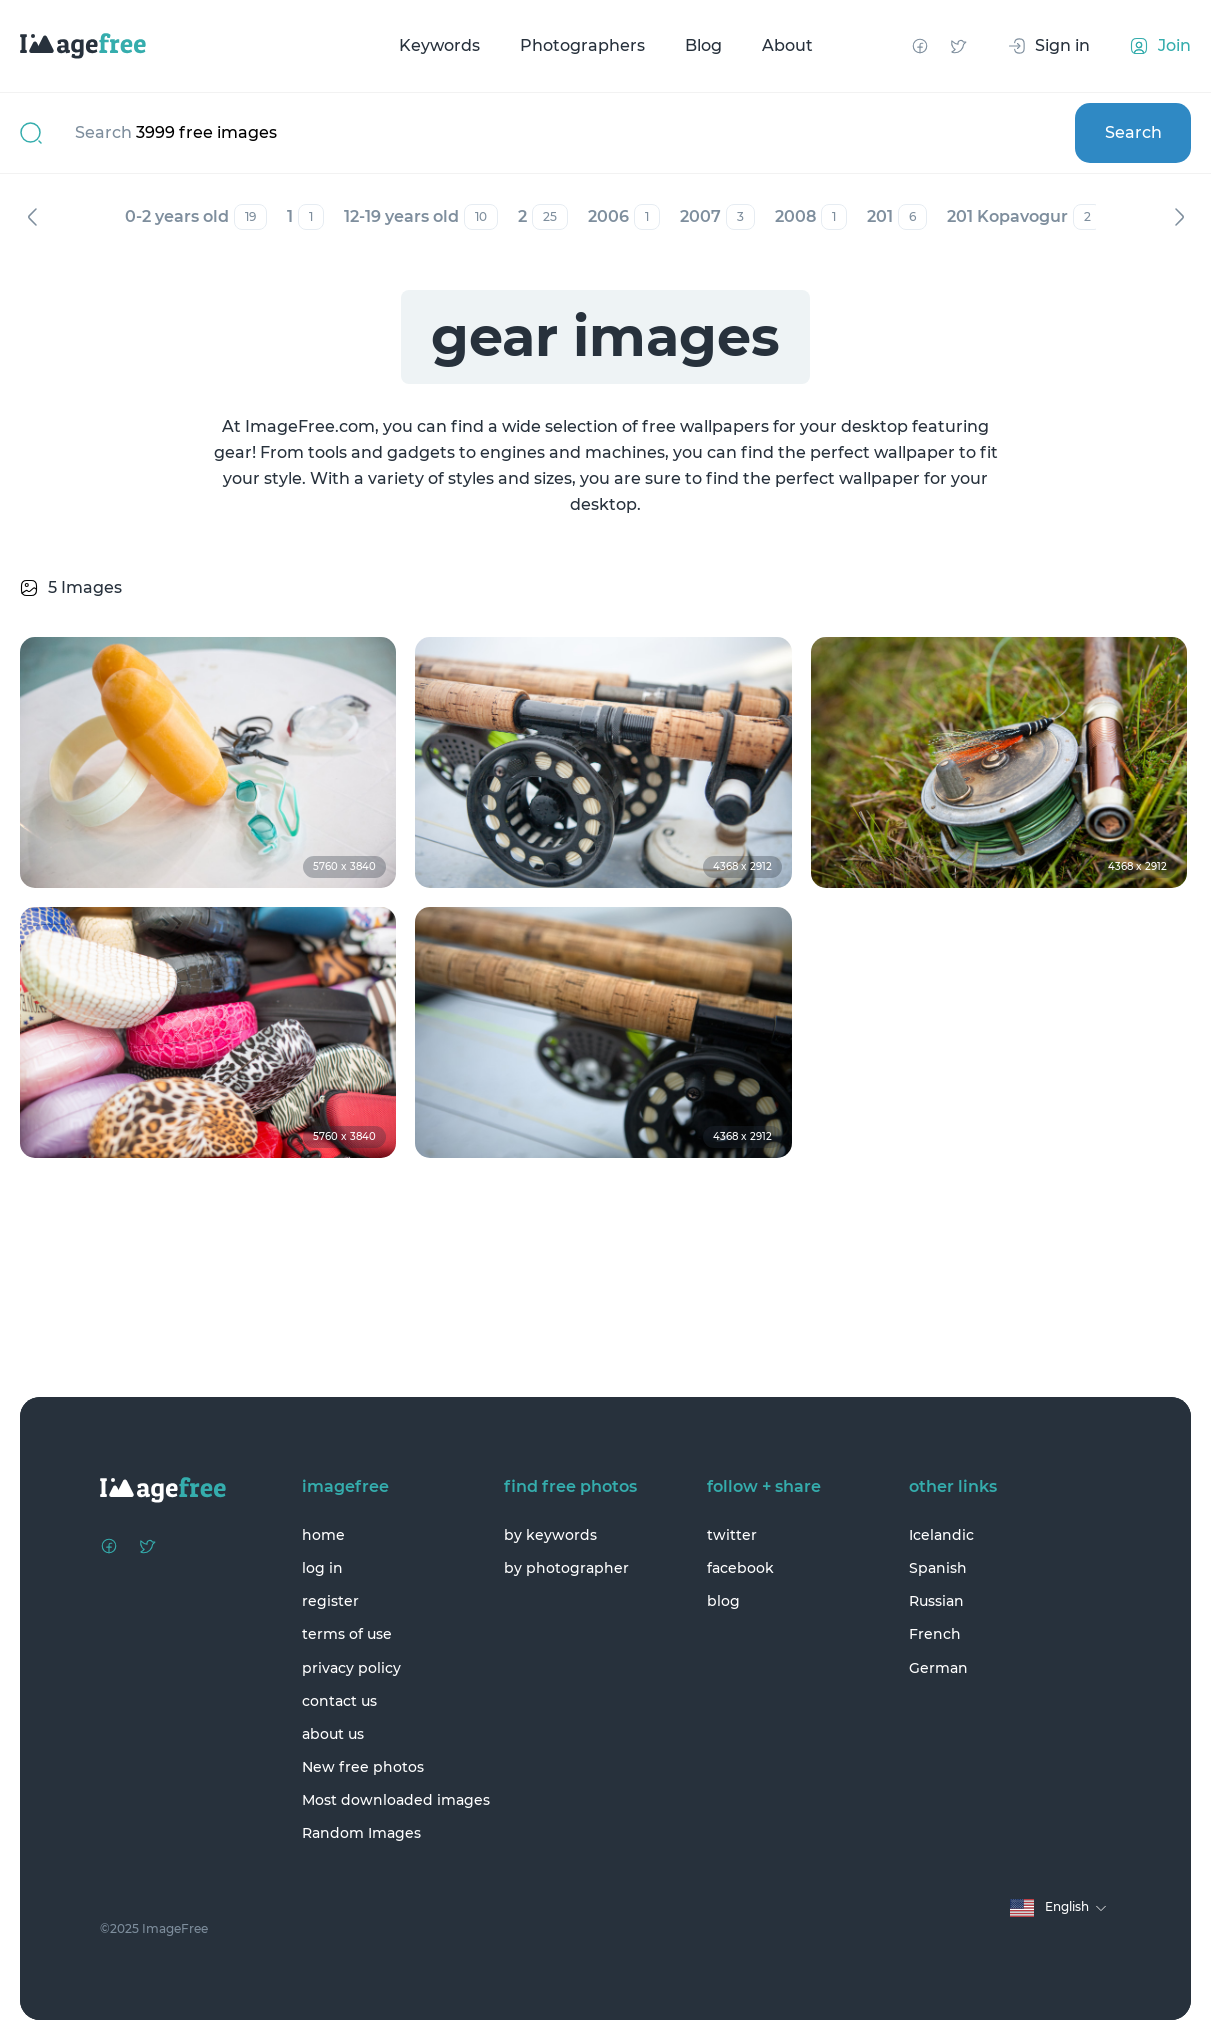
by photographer (566, 1568)
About (787, 45)
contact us (339, 1701)
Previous (32, 217)
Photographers (582, 45)
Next (1179, 217)
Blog (703, 45)
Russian (936, 1601)
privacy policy (351, 1668)
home (323, 1535)
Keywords (439, 45)
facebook (740, 1568)
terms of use (347, 1634)
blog (723, 1601)
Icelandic (941, 1535)
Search (1133, 132)
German (938, 1668)
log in (322, 1568)
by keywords (550, 1535)
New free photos (363, 1767)
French (935, 1634)
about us (333, 1734)
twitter (732, 1535)
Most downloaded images (396, 1800)
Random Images (361, 1833)
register (330, 1601)
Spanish (938, 1568)
